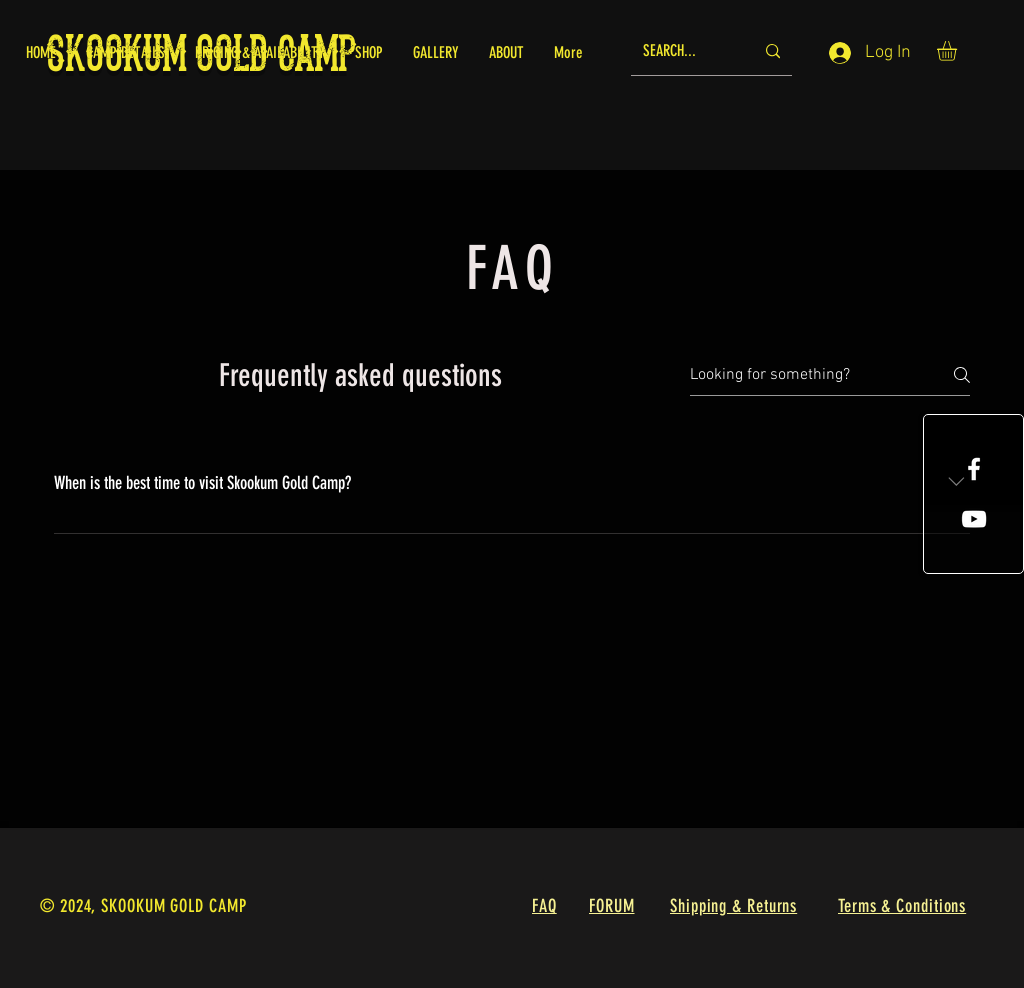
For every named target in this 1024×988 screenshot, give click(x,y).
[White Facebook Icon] (974, 469)
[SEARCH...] (683, 51)
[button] (958, 51)
